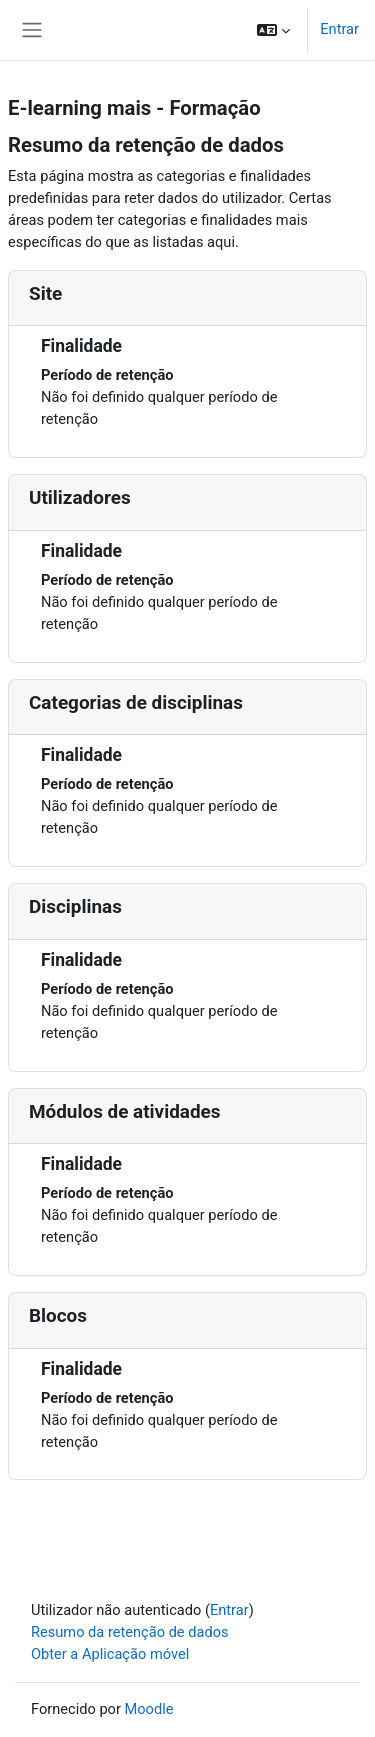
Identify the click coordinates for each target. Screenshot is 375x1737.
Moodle (149, 1709)
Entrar (339, 29)
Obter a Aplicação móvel (110, 1654)
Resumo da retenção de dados (130, 1632)
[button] (273, 30)
